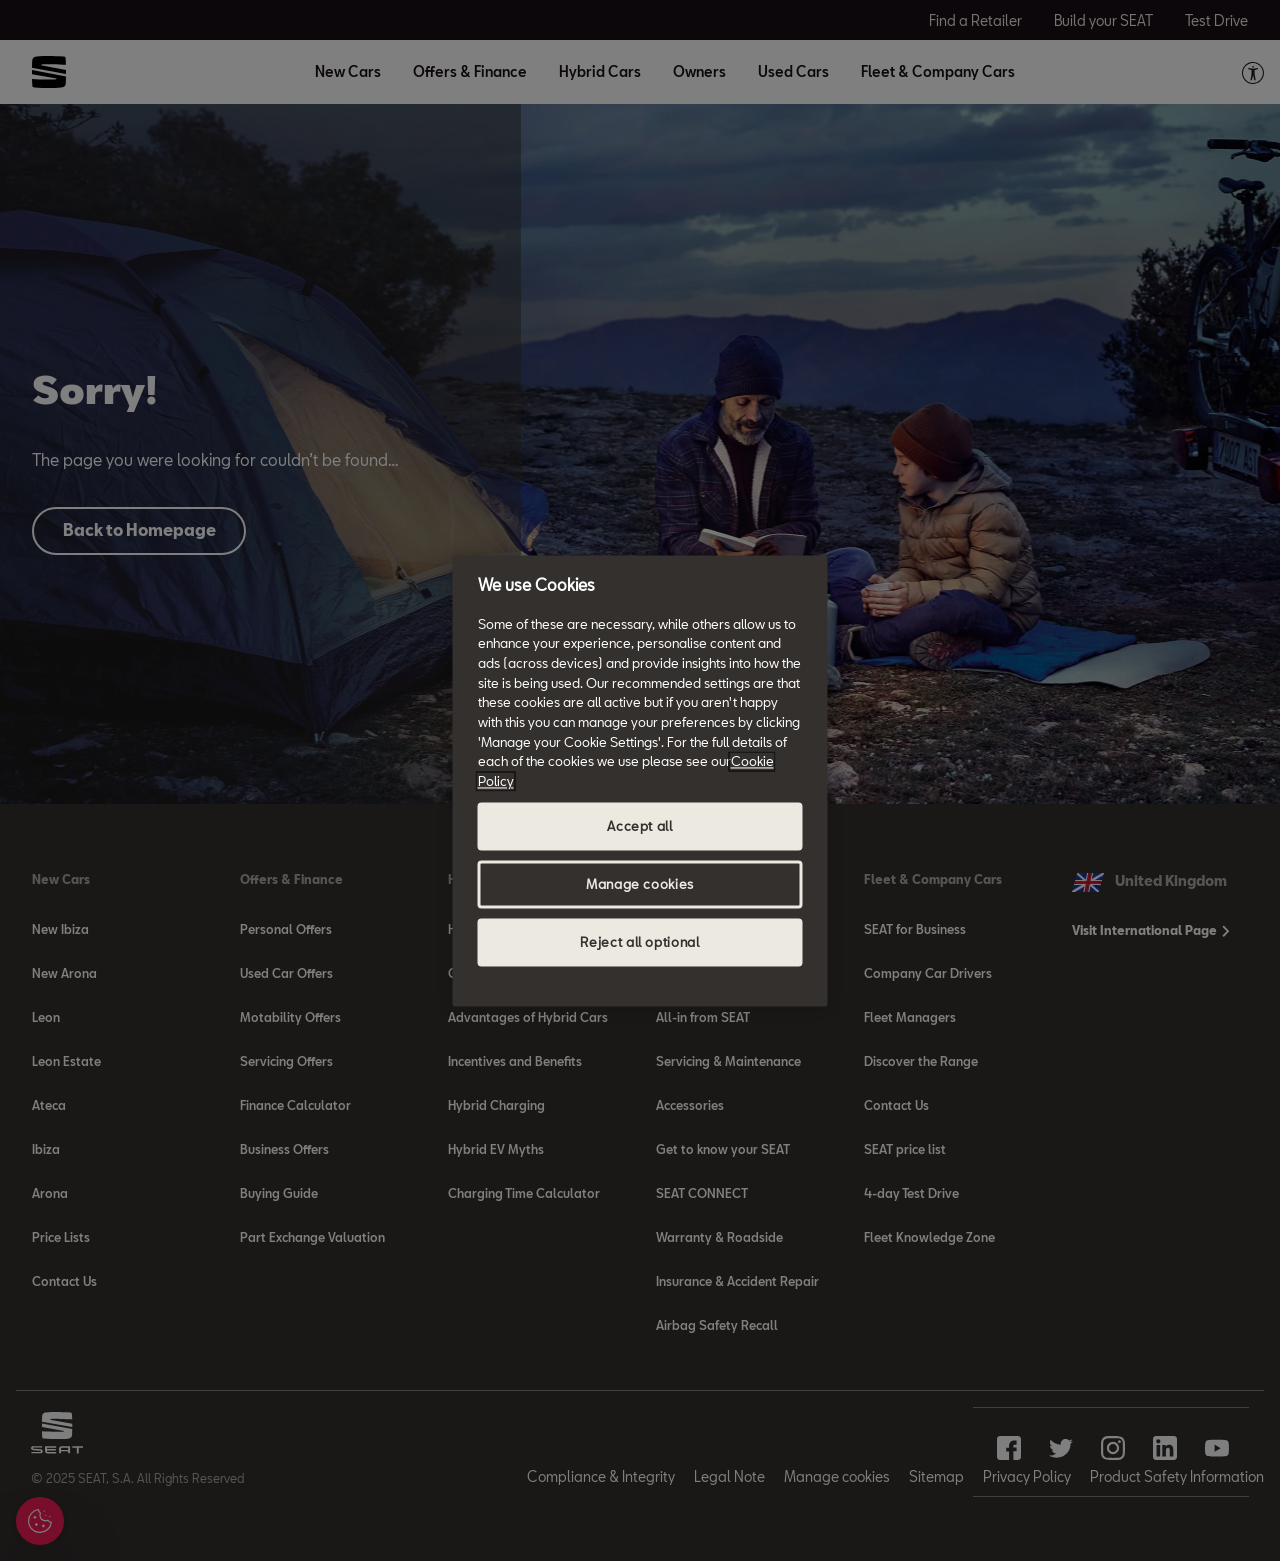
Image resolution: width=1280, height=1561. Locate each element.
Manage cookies (640, 884)
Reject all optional (639, 942)
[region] (640, 780)
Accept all (640, 826)
